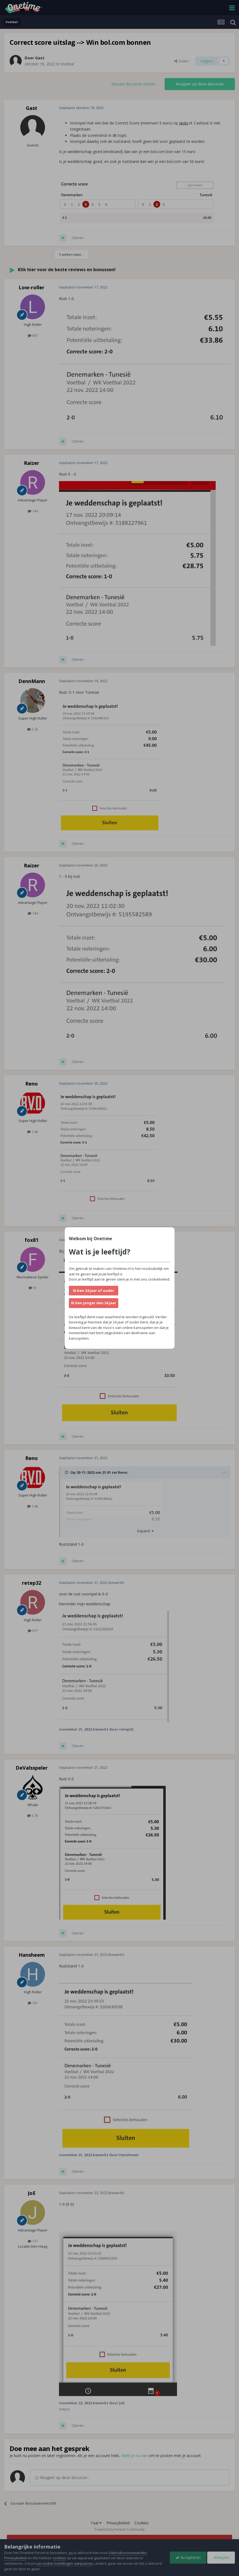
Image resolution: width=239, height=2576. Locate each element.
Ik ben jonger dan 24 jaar (93, 1302)
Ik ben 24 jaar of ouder (93, 1290)
